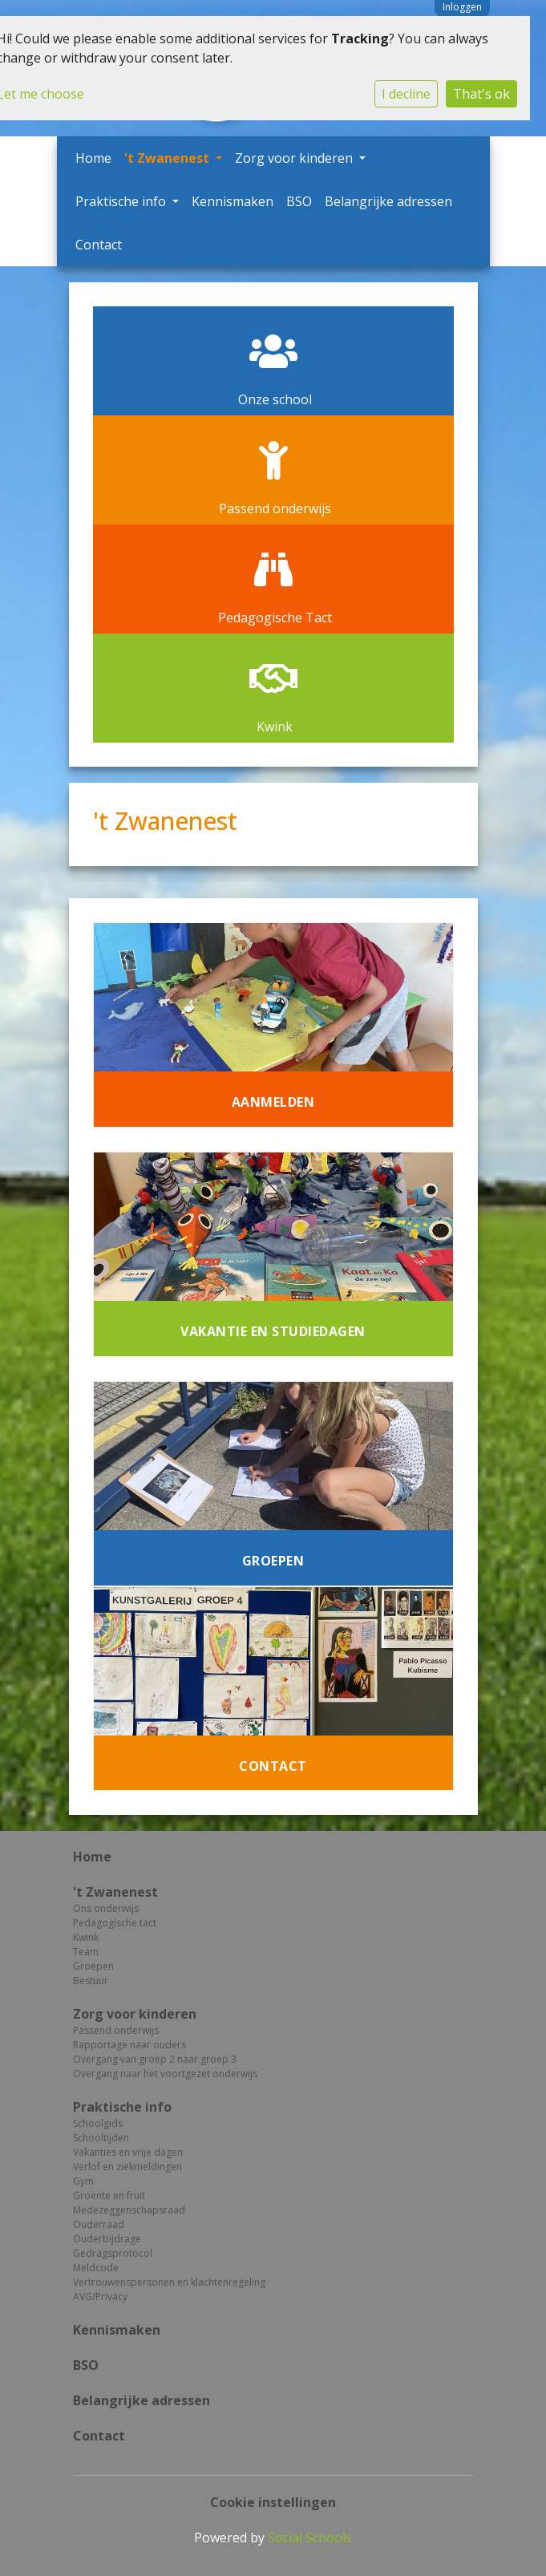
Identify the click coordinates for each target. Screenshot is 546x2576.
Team (86, 1951)
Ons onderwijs (106, 1908)
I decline (406, 94)
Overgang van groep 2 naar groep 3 (155, 2059)
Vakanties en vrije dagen (128, 2152)
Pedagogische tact (114, 1923)
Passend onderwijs (116, 2030)
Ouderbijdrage (107, 2239)
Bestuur (90, 1980)
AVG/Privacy (100, 2296)
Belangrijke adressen (388, 201)
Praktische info (122, 201)
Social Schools (310, 2537)
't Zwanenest (168, 158)
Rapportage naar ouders (129, 2044)
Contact (98, 244)
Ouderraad (98, 2224)
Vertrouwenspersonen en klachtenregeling (169, 2282)
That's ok (481, 94)
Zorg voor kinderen (295, 158)
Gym (83, 2181)
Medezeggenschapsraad (129, 2210)
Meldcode (96, 2267)
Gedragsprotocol (112, 2253)
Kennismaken (232, 201)
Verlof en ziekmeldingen (127, 2166)
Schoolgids (98, 2123)
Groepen (93, 1966)
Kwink (86, 1937)
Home (93, 158)
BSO (299, 201)
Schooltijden (101, 2138)
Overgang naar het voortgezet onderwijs (165, 2073)
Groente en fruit (109, 2195)
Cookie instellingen (273, 2502)
